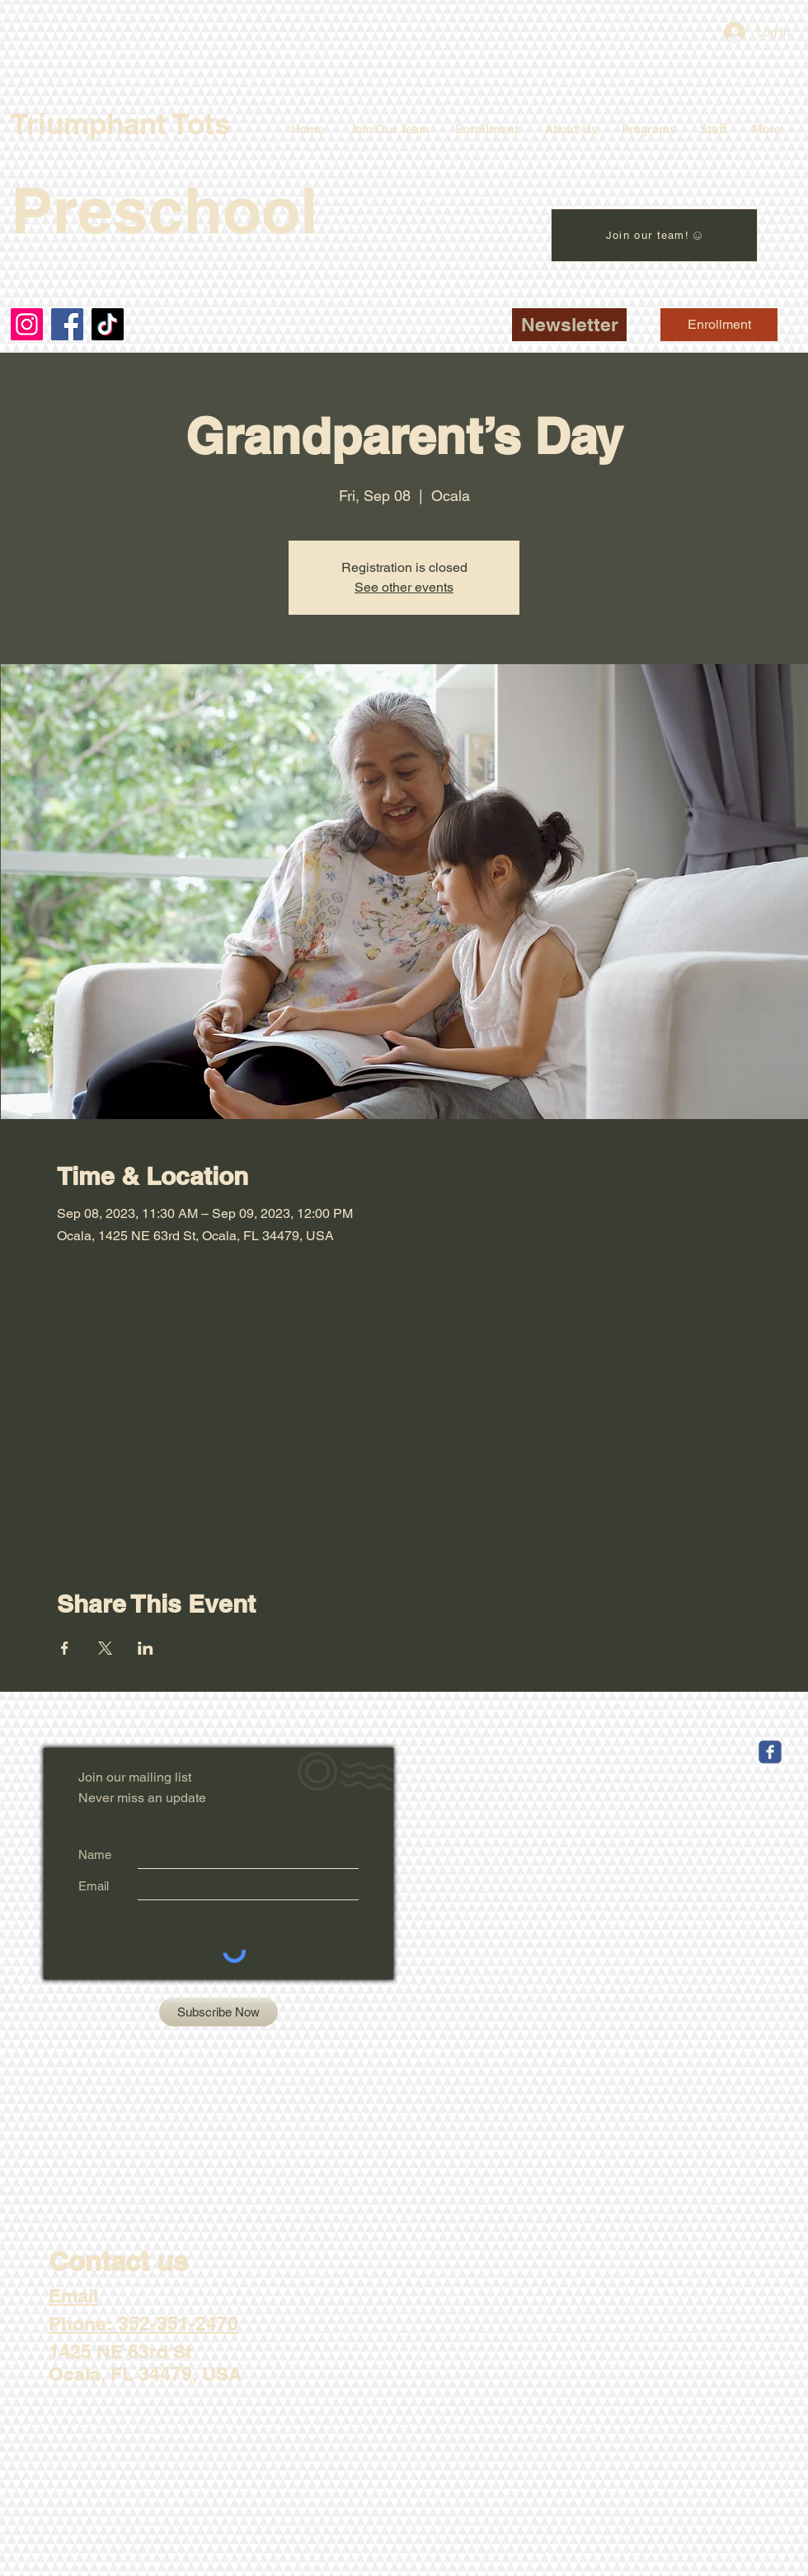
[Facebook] (67, 324)
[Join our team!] (654, 235)
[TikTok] (108, 324)
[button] (569, 324)
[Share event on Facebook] (65, 1648)
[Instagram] (27, 324)
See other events (404, 587)
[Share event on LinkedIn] (145, 1648)
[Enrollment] (718, 324)
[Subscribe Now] (218, 2012)
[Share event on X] (105, 1648)
